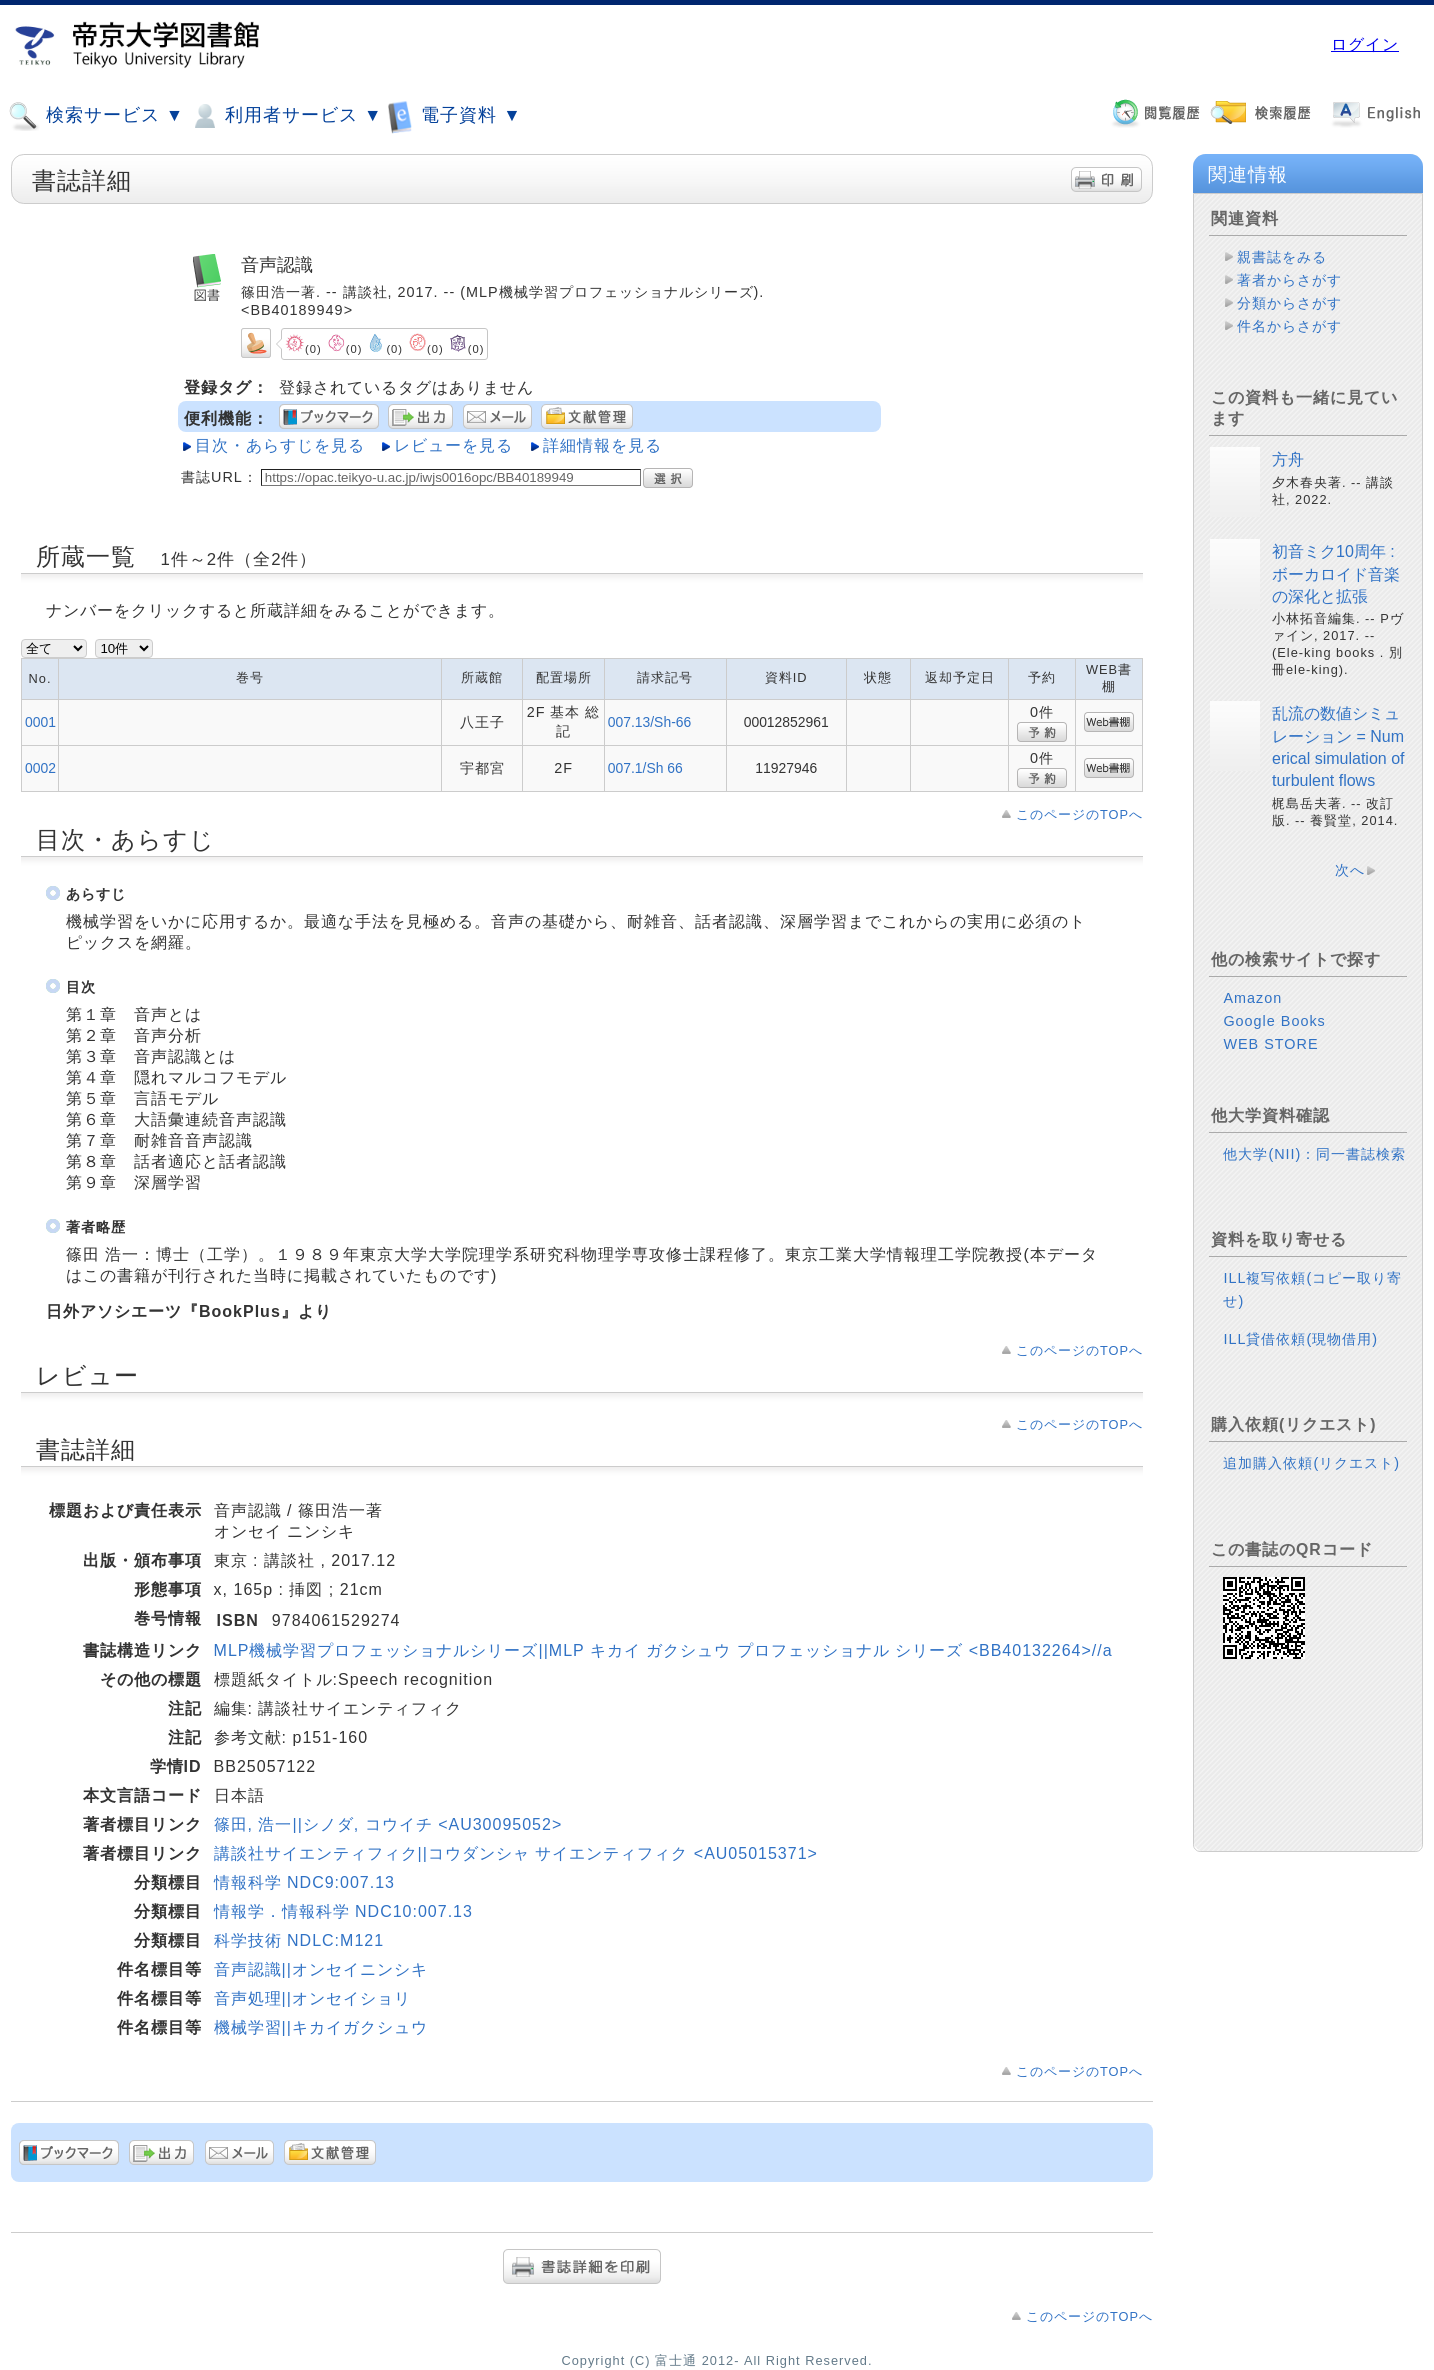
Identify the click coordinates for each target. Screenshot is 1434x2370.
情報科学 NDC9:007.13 (304, 1882)
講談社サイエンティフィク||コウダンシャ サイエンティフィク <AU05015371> (516, 1853)
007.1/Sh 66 (645, 768)
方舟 (1288, 459)
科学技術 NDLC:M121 (299, 1940)
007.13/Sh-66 (650, 722)
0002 (40, 768)
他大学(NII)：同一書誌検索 (1314, 1154)
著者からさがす (1289, 280)
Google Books (1274, 1021)
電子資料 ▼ (454, 115)
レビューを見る (453, 445)
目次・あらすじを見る (280, 445)
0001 (40, 722)
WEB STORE (1270, 1044)
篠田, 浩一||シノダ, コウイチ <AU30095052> (388, 1824)
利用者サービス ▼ (285, 116)
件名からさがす (1289, 326)
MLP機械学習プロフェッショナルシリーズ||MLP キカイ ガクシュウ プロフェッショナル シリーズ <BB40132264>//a (663, 1650)
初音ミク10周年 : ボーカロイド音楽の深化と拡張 (1336, 574)
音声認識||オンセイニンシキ (321, 1969)
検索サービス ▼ (96, 116)
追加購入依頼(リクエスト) (1311, 1463)
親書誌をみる (1282, 257)
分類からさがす (1289, 303)
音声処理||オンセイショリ (312, 1998)
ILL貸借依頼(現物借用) (1300, 1339)
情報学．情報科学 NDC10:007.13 (343, 1911)
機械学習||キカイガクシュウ (321, 2027)
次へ (1350, 870)
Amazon (1252, 998)
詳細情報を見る (602, 445)
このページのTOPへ (1079, 814)
